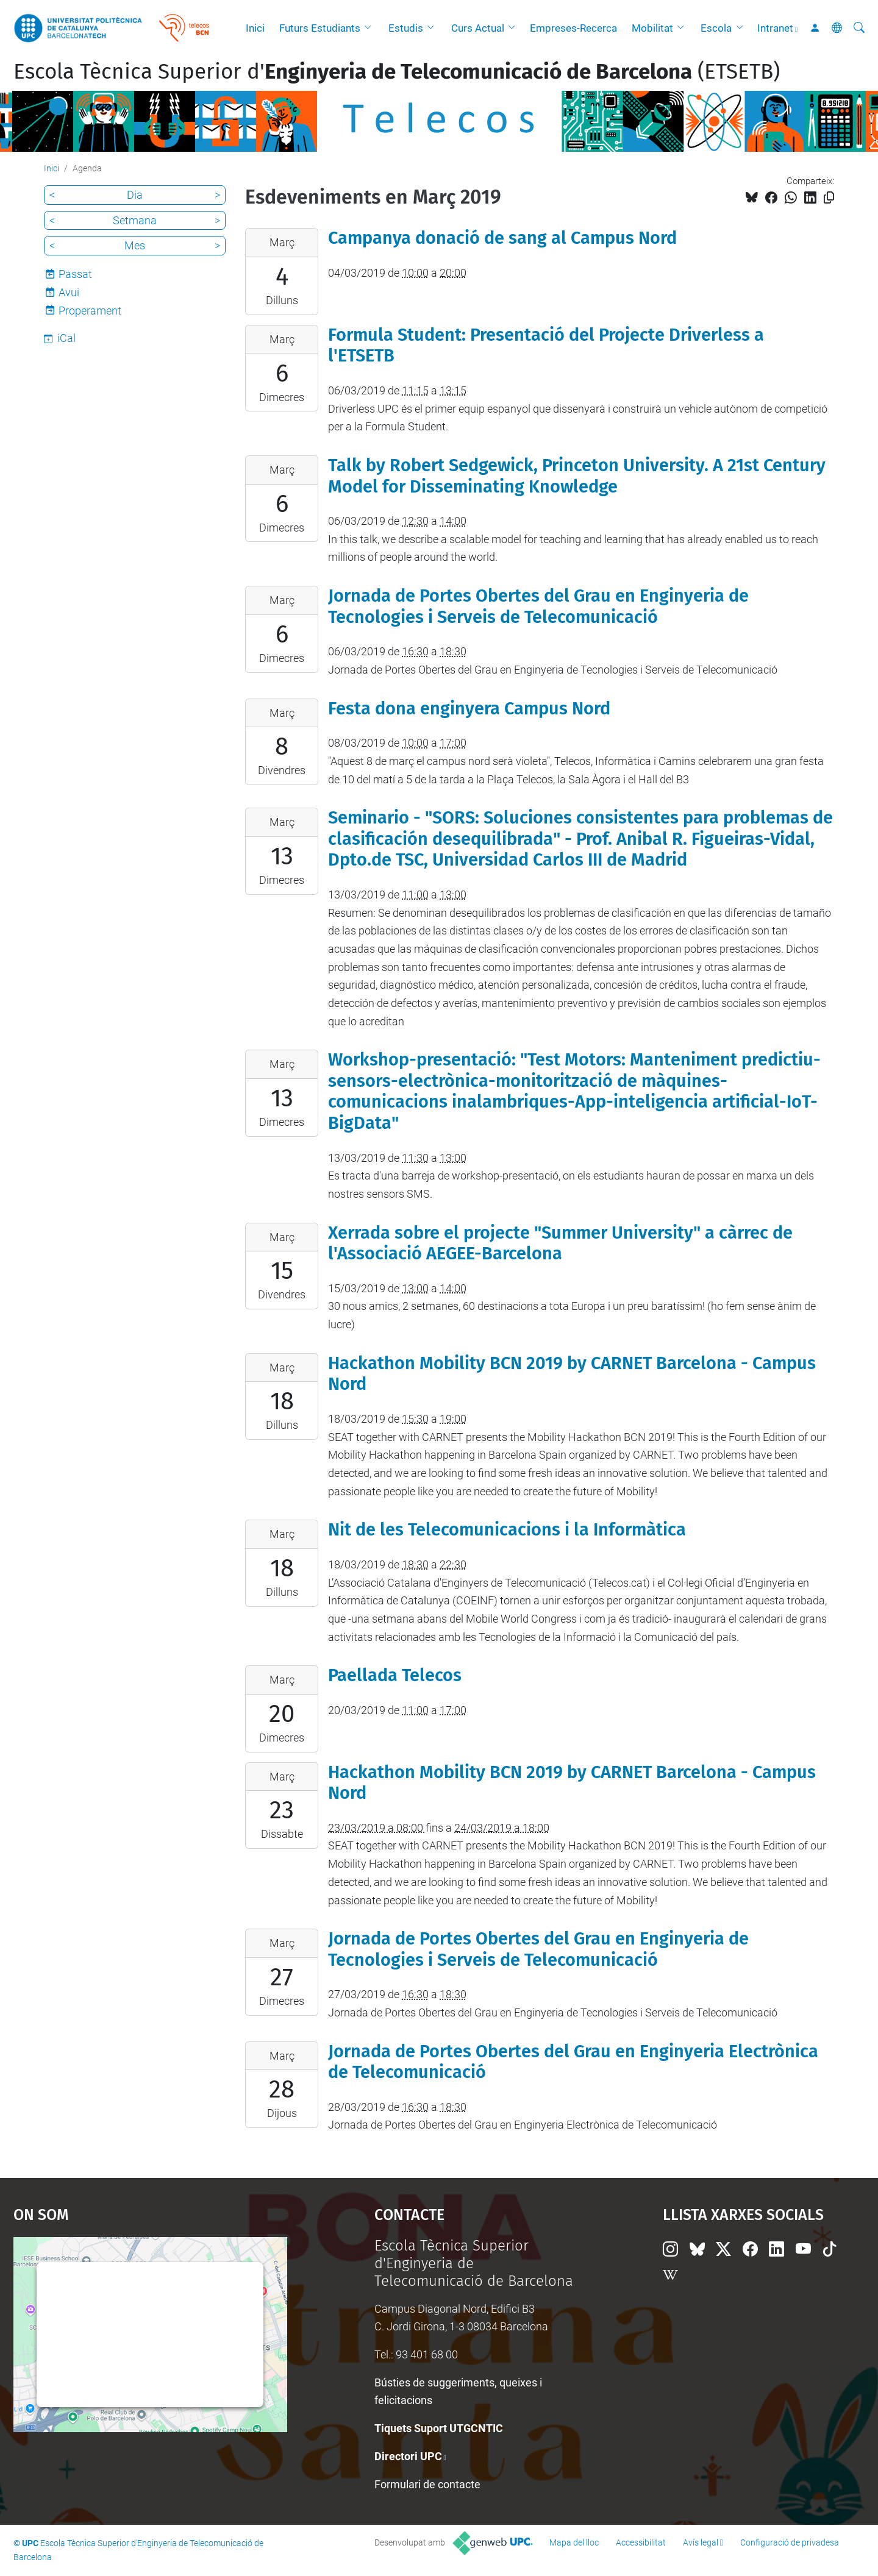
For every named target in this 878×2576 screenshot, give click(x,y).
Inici (255, 28)
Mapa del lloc (574, 2542)
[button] (370, 28)
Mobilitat (652, 28)
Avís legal (700, 2542)
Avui (69, 292)
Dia (135, 194)
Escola (716, 28)
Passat (75, 274)
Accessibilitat (641, 2542)
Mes (134, 245)
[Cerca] (859, 28)
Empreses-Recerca (573, 28)
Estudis (405, 28)
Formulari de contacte (427, 2484)
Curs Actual (477, 28)
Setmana (135, 220)
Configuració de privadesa (789, 2542)
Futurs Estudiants (319, 28)
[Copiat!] (829, 198)
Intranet (775, 28)
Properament (90, 310)
